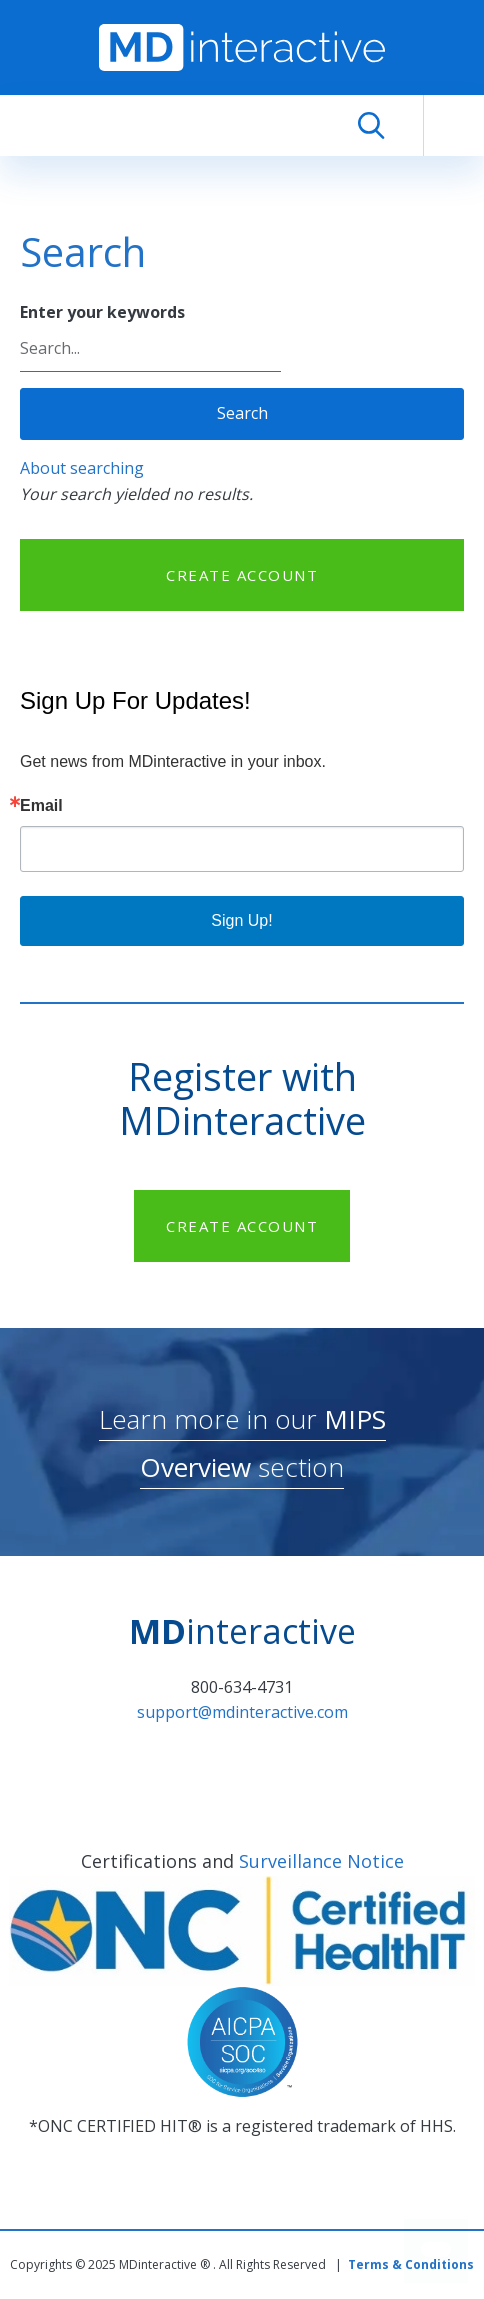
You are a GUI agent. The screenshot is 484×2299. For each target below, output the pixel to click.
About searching (82, 468)
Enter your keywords (102, 312)
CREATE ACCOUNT (242, 575)
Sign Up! (241, 920)
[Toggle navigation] (454, 126)
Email (41, 806)
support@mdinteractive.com (242, 1712)
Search (242, 413)
